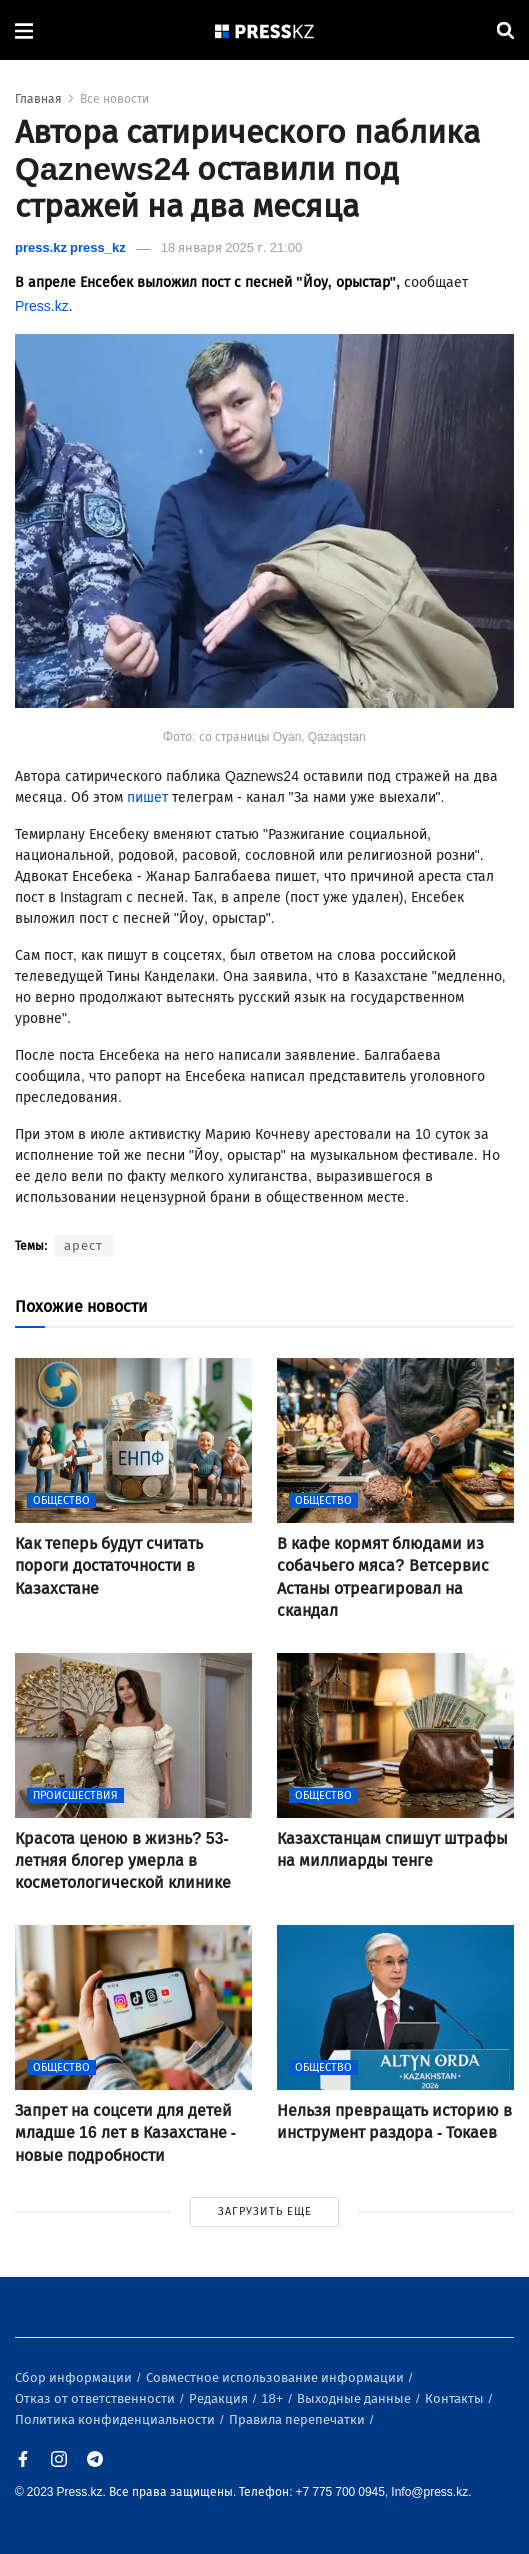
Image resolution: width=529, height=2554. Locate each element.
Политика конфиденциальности (116, 2419)
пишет (147, 797)
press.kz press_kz (70, 247)
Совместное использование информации (276, 2377)
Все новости (114, 99)
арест (83, 1245)
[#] (265, 30)
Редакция (220, 2398)
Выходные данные (355, 2398)
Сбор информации (75, 2377)
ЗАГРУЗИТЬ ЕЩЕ (265, 2211)
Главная (38, 99)
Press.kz (42, 306)
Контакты (456, 2398)
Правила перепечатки (298, 2419)
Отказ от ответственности (96, 2398)
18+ (273, 2398)
